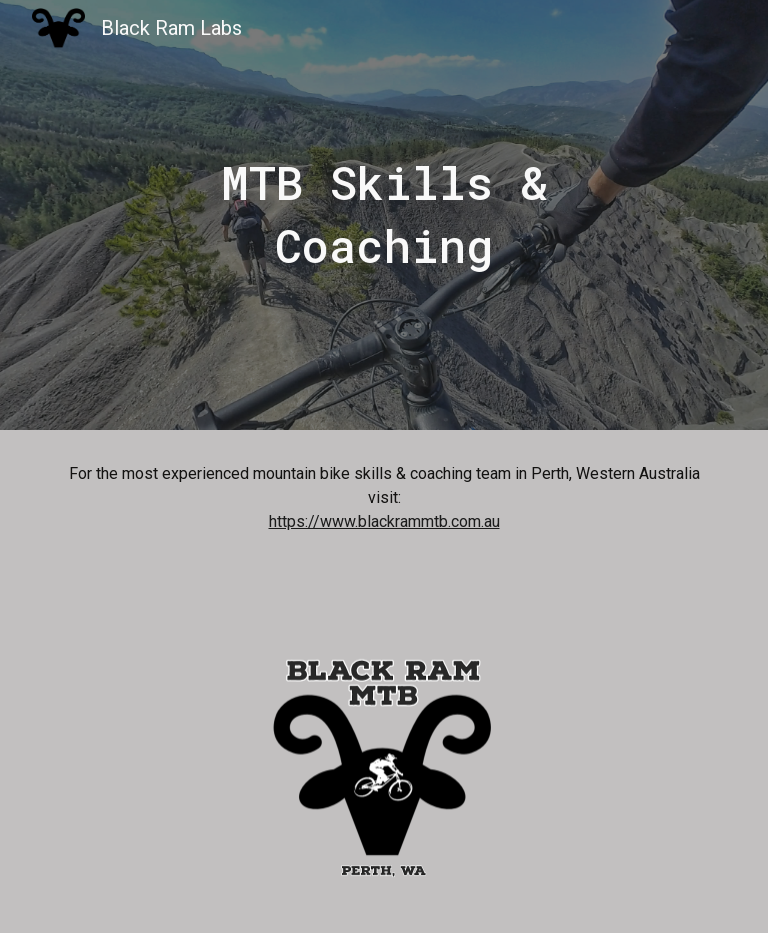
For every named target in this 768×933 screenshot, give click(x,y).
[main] (383, 214)
